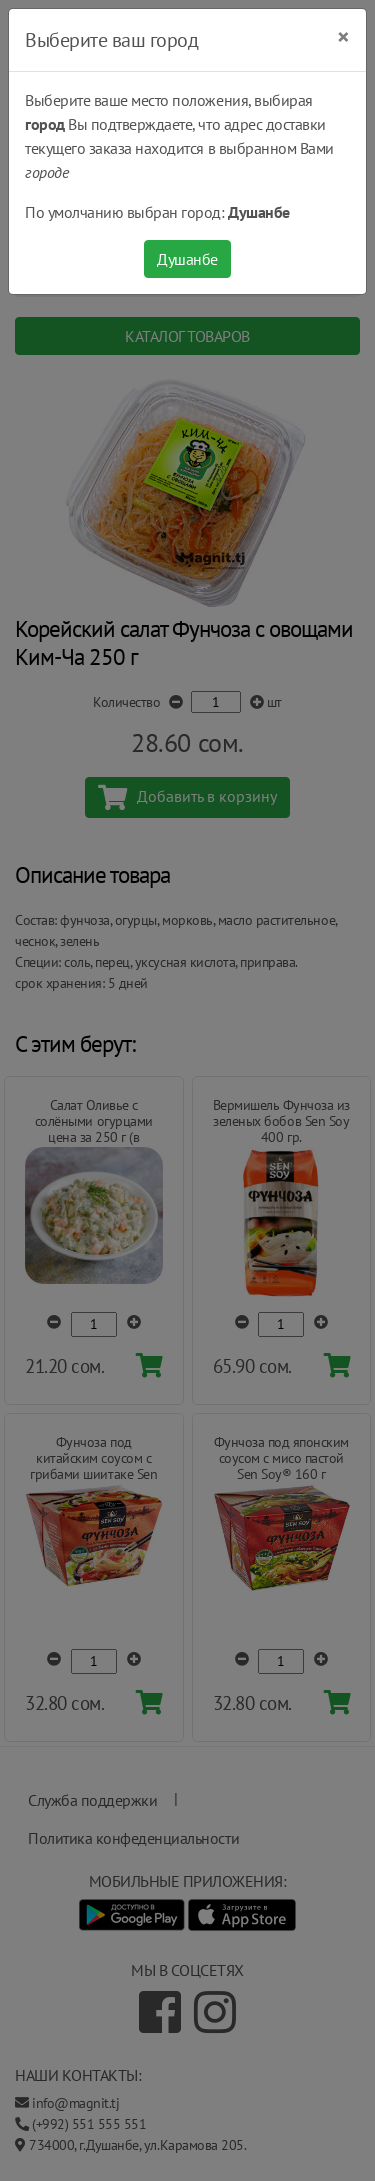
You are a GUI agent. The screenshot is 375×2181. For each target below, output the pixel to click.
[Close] (343, 37)
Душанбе (187, 259)
